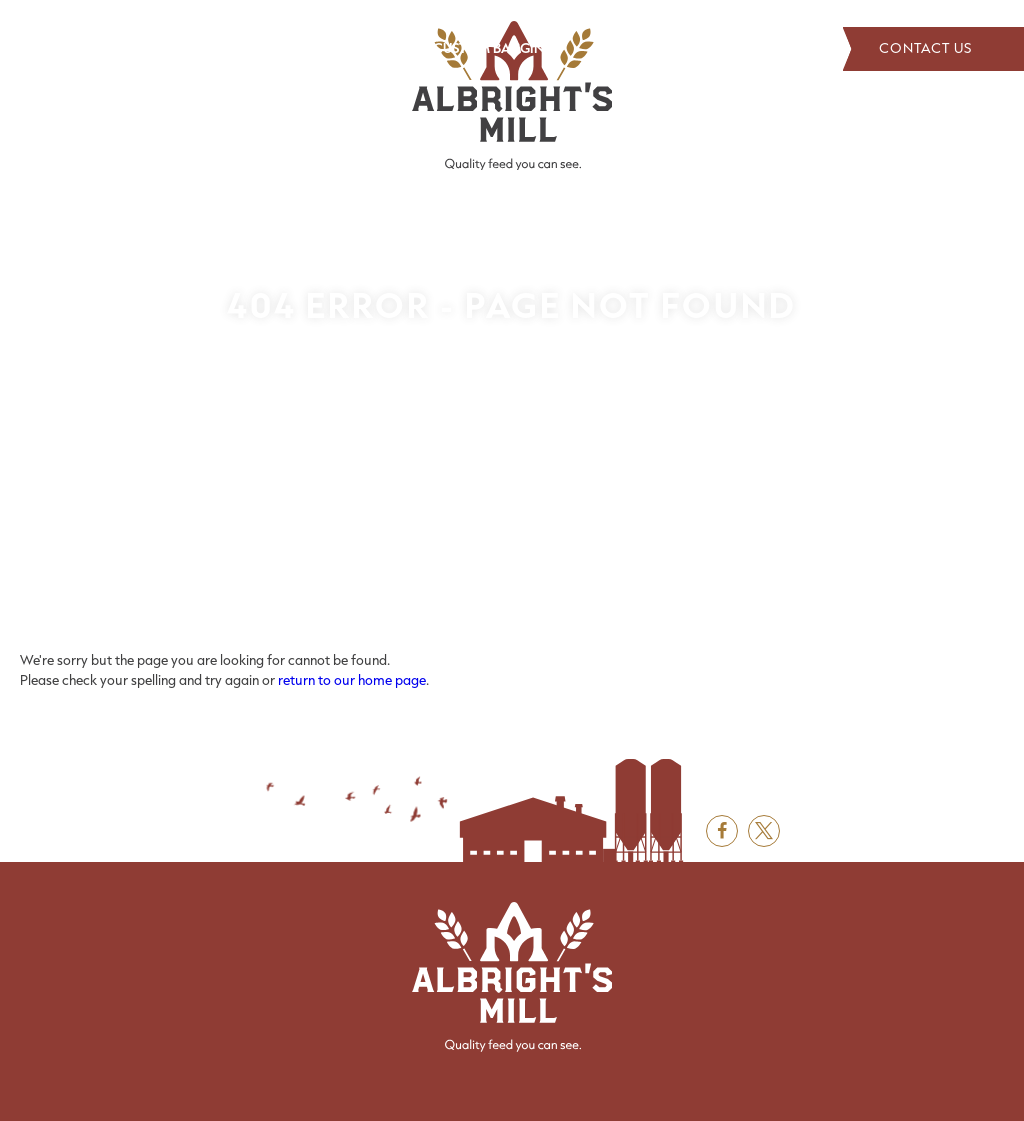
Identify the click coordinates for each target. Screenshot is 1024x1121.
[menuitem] (73, 49)
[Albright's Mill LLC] (512, 96)
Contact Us (933, 49)
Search (804, 48)
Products (265, 48)
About (73, 48)
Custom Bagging (493, 48)
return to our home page (352, 680)
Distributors (163, 48)
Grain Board (367, 48)
